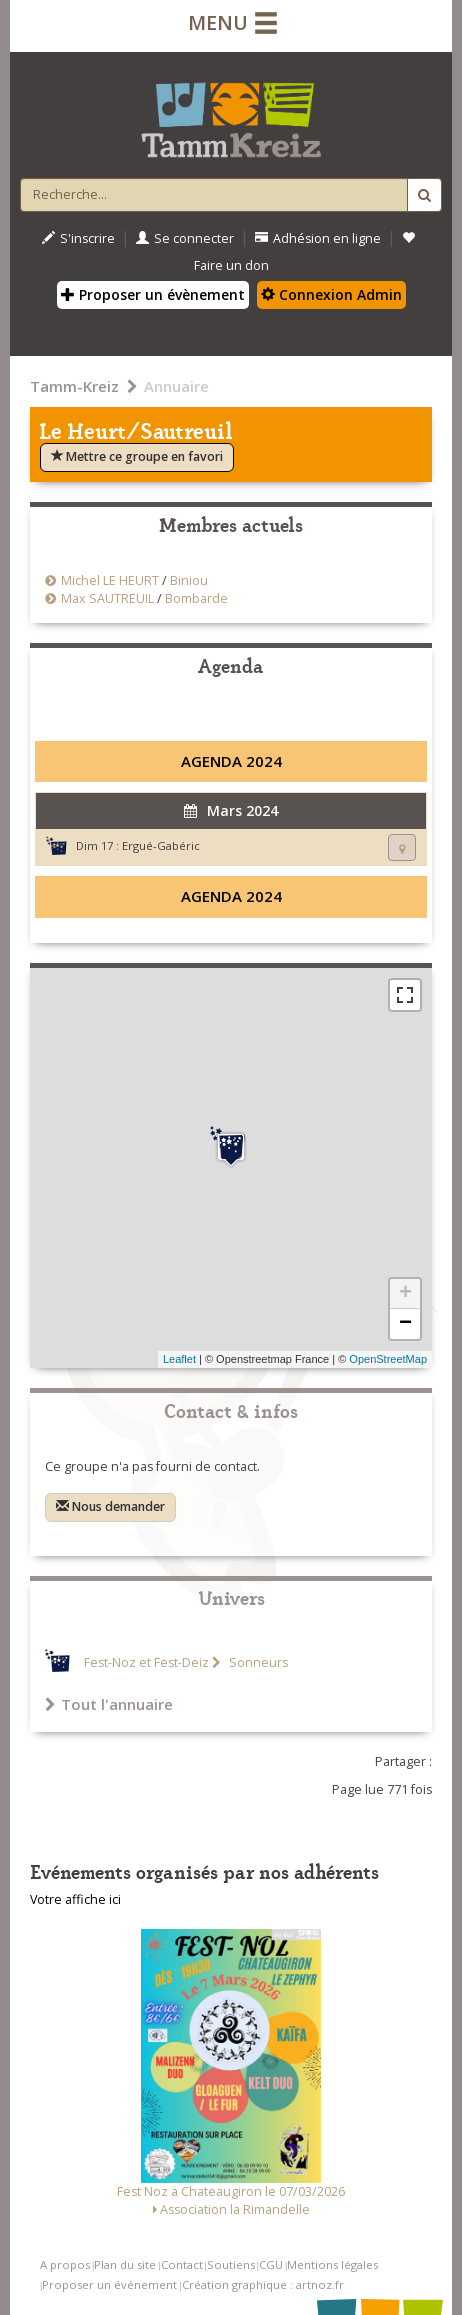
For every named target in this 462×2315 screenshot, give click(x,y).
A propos (65, 2264)
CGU (271, 2264)
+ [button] (405, 1294)
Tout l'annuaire (109, 1704)
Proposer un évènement (153, 294)
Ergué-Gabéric (161, 845)
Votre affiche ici (75, 1899)
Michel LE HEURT (110, 580)
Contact (182, 2264)
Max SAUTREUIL (107, 598)
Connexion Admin (331, 294)
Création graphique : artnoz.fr (263, 2284)
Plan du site (125, 2264)
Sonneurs (257, 1662)
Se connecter (185, 238)
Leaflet (179, 1359)
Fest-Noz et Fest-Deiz (146, 1662)
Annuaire (176, 386)
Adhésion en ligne (318, 238)
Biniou (189, 580)
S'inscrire (78, 238)
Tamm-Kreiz (74, 386)
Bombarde (196, 598)
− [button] (405, 1324)
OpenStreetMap (388, 1359)
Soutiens (231, 2264)
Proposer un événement (109, 2284)
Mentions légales (332, 2264)
